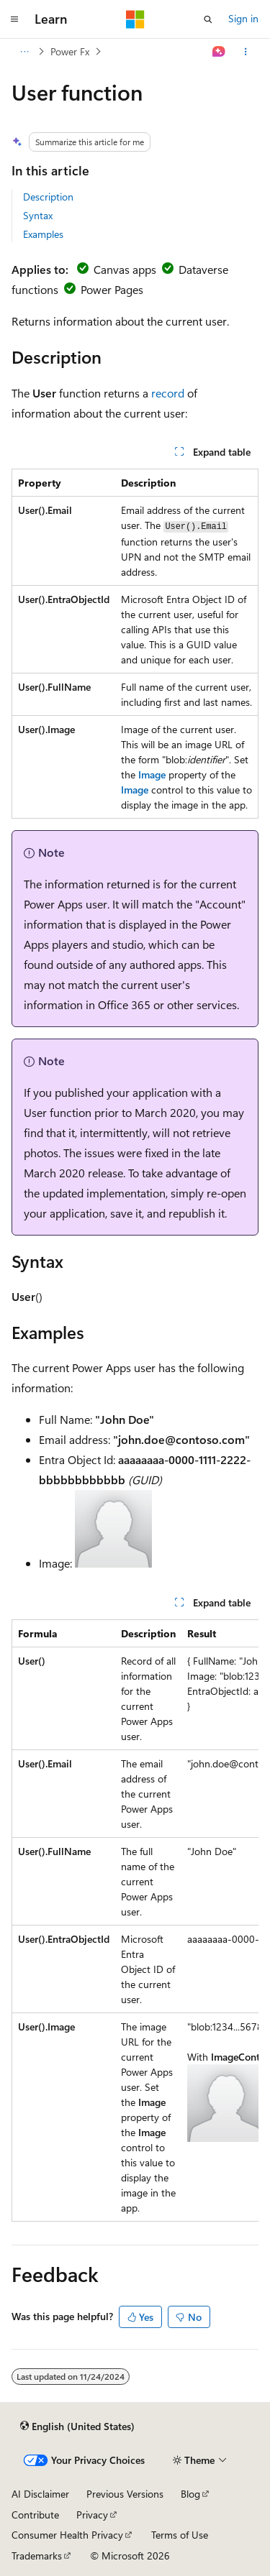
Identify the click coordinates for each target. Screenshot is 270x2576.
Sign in (243, 18)
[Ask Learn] (219, 51)
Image (152, 774)
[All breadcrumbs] (24, 51)
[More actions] (245, 51)
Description (48, 196)
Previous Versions (124, 2494)
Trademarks (37, 2555)
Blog (190, 2494)
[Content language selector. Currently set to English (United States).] (77, 2425)
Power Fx (69, 51)
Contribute (35, 2514)
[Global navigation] (14, 19)
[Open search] (208, 19)
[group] (135, 1920)
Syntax (38, 215)
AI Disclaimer (40, 2494)
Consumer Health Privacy (67, 2535)
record (167, 392)
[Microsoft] (135, 19)
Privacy (92, 2514)
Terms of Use (179, 2535)
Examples (43, 234)
